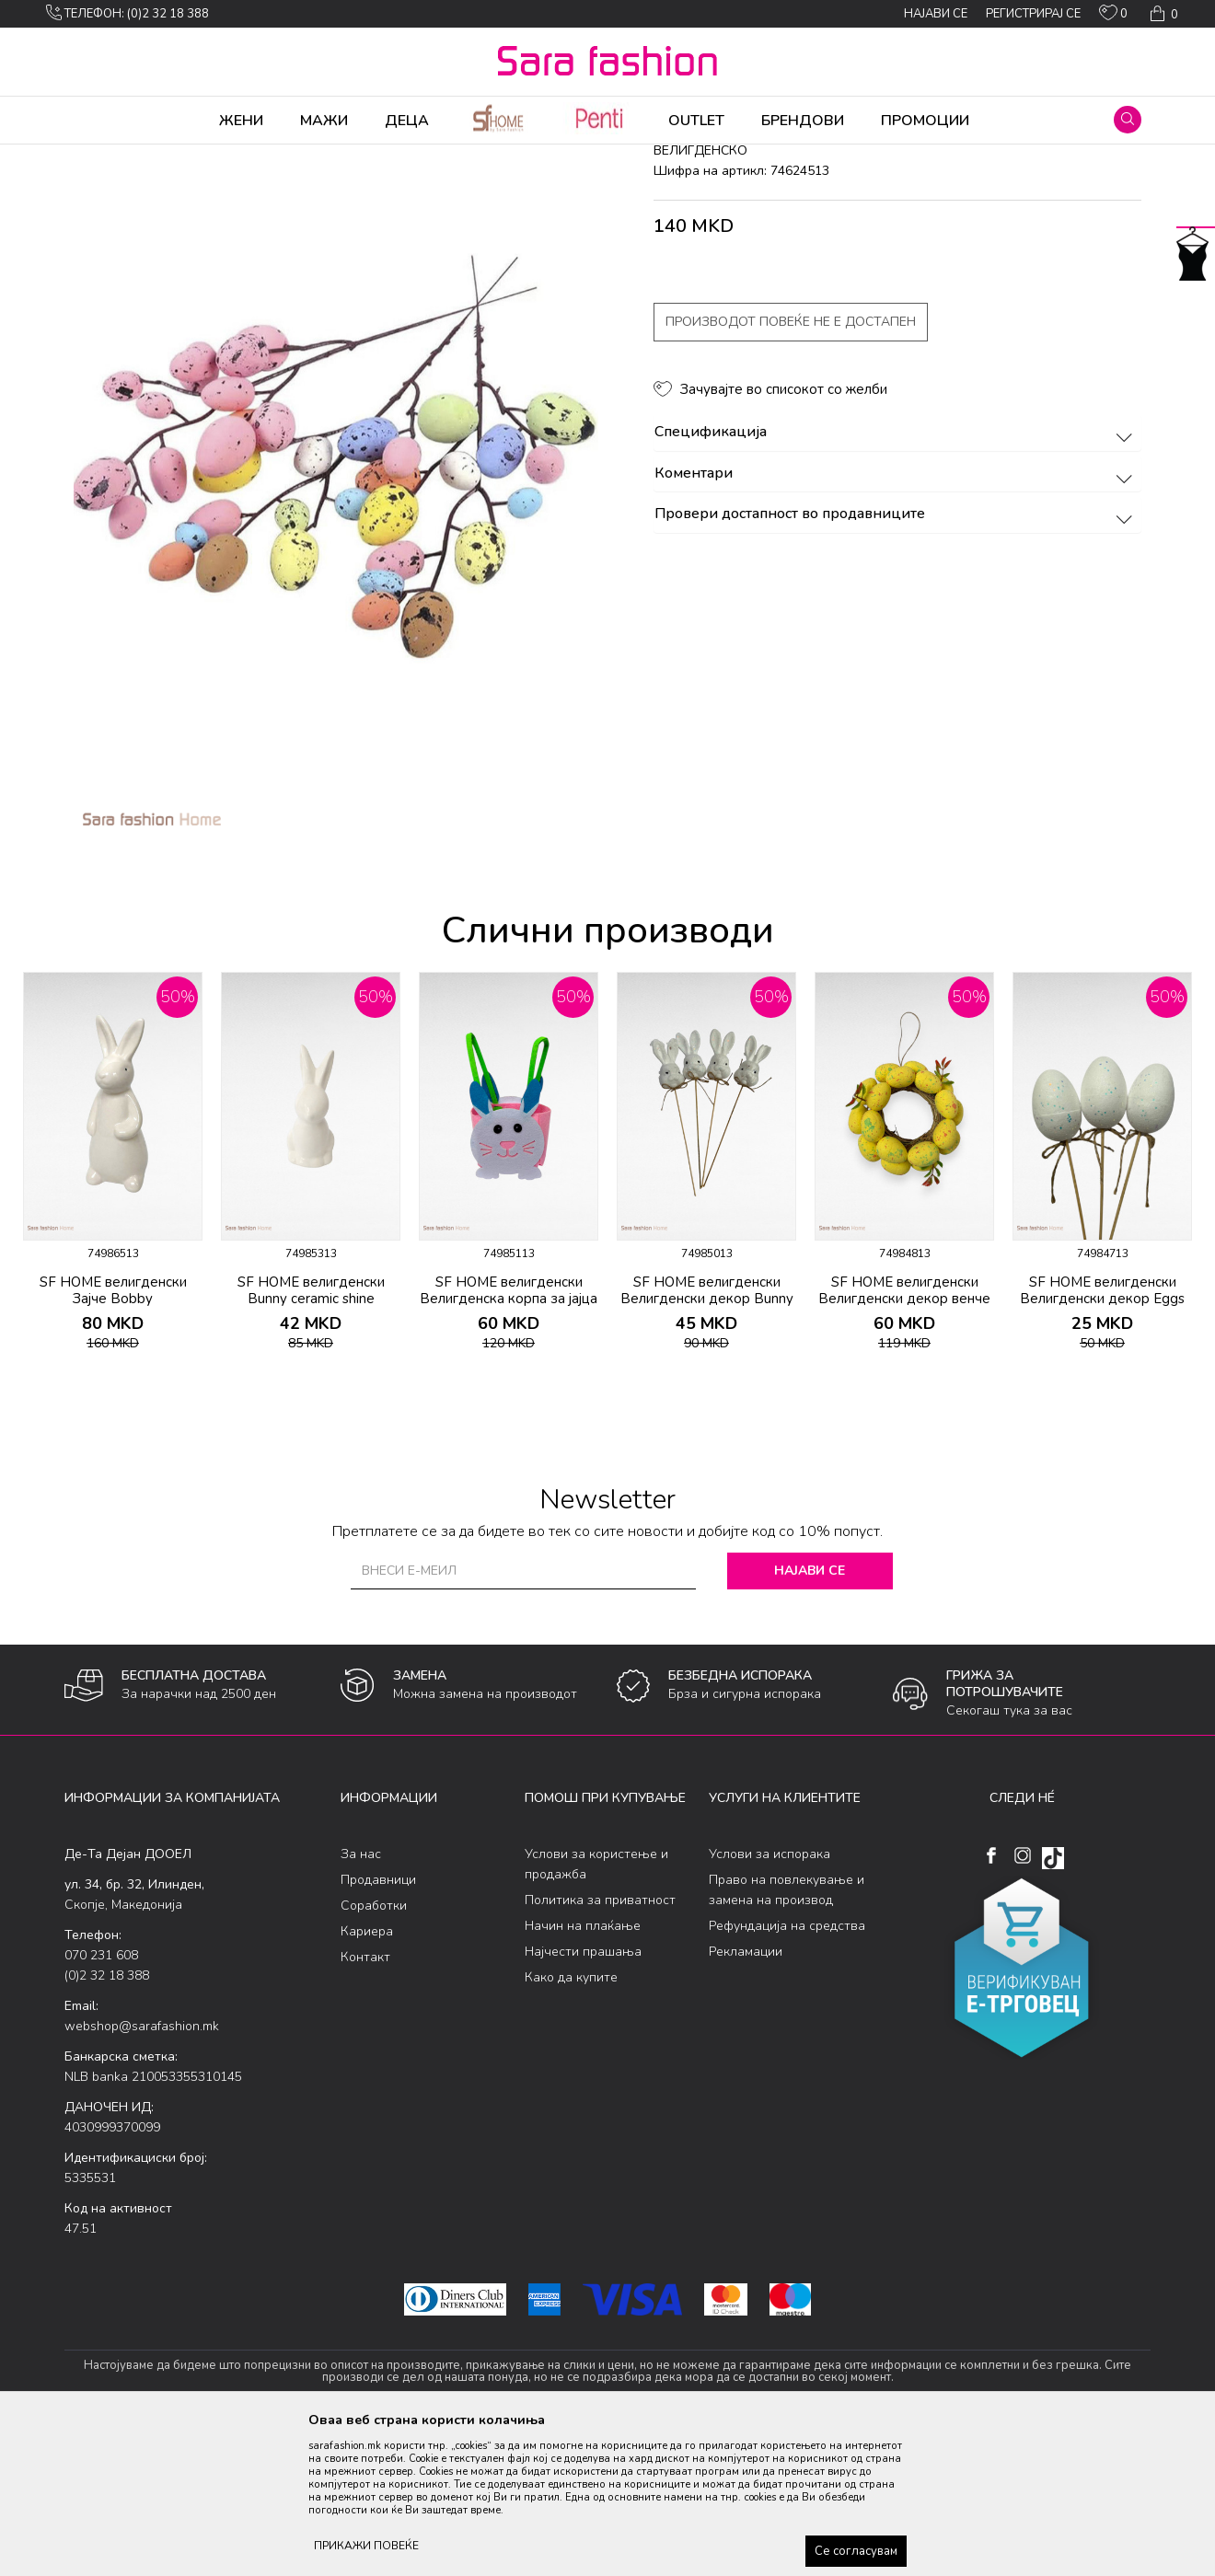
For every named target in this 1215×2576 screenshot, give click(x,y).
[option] (113, 1312)
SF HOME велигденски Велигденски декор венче (904, 1434)
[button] (1127, 119)
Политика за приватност (600, 2044)
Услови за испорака (769, 1998)
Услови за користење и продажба (596, 2008)
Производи (175, 156)
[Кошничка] (1162, 14)
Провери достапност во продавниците (896, 659)
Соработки (374, 2050)
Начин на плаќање (583, 2070)
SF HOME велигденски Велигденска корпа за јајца (508, 1434)
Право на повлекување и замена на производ (786, 2034)
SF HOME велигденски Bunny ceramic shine (311, 1434)
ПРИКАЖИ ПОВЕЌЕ (366, 2545)
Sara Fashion (98, 156)
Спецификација (896, 577)
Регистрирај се (1033, 14)
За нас (361, 1998)
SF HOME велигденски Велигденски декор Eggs (1102, 1434)
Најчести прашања (583, 2096)
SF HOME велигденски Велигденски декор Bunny (706, 1434)
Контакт (365, 2101)
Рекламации (745, 2096)
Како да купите (571, 2122)
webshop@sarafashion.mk (141, 2170)
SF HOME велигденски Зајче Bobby (113, 1434)
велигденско (514, 156)
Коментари (896, 618)
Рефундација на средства (787, 2070)
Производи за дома (271, 156)
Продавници (378, 2024)
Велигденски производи (402, 156)
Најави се (809, 1715)
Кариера (367, 2076)
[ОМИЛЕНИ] (1113, 16)
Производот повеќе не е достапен (790, 466)
